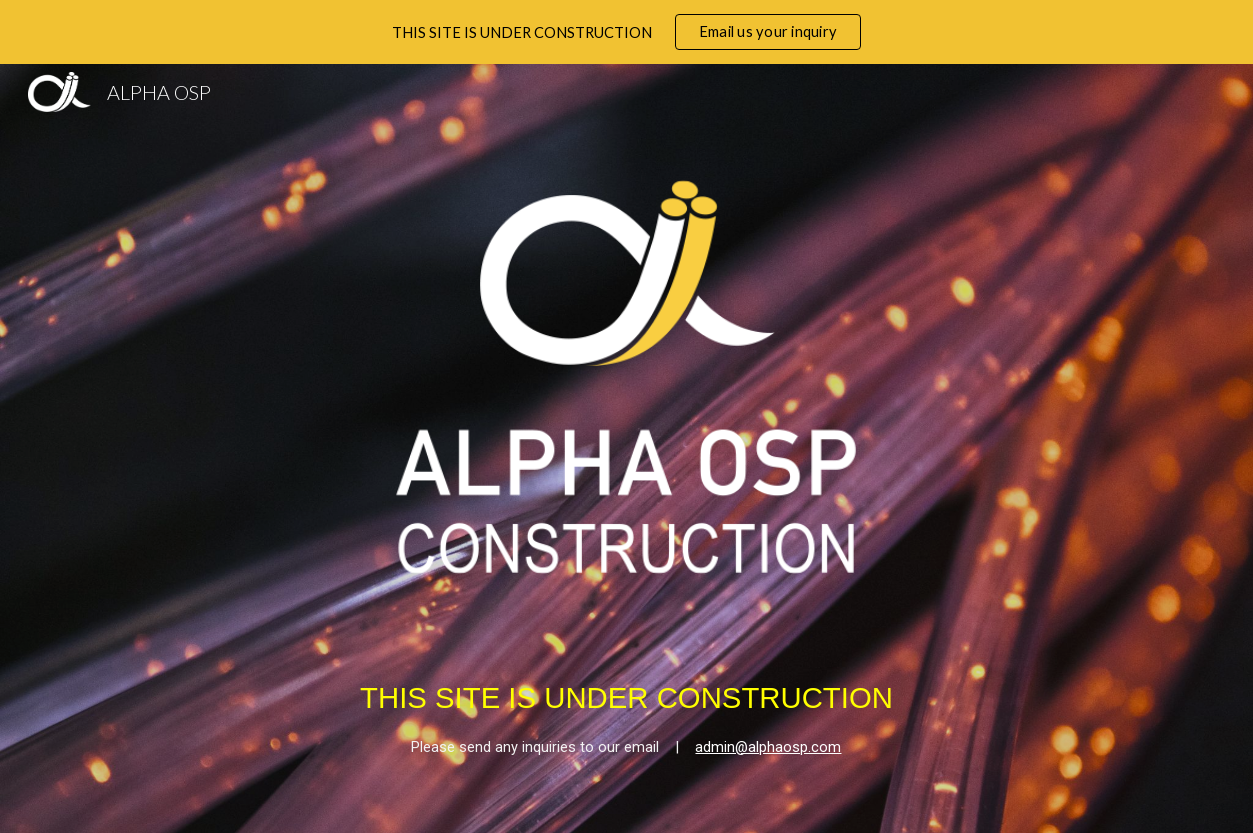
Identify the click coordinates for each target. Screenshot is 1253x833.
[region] (626, 32)
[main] (626, 701)
